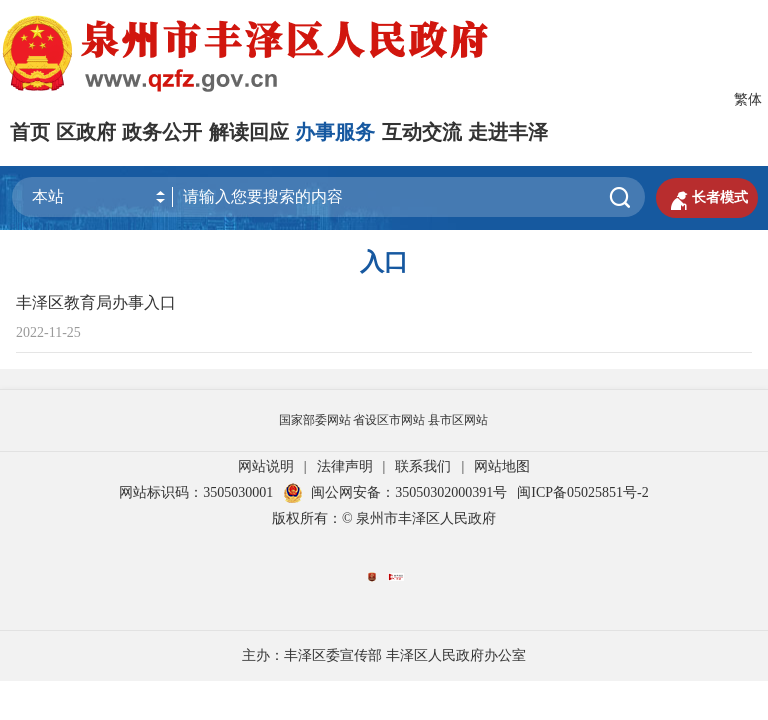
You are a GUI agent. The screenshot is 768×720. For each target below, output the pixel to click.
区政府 (86, 132)
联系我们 (423, 466)
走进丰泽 (508, 132)
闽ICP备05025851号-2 (582, 492)
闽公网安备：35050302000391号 (395, 492)
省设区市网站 (389, 420)
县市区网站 (458, 420)
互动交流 (422, 132)
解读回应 (249, 132)
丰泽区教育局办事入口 (96, 302)
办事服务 (335, 132)
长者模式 (707, 198)
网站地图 (502, 466)
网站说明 (266, 466)
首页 (30, 132)
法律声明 (345, 466)
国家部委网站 (315, 420)
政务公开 (162, 132)
